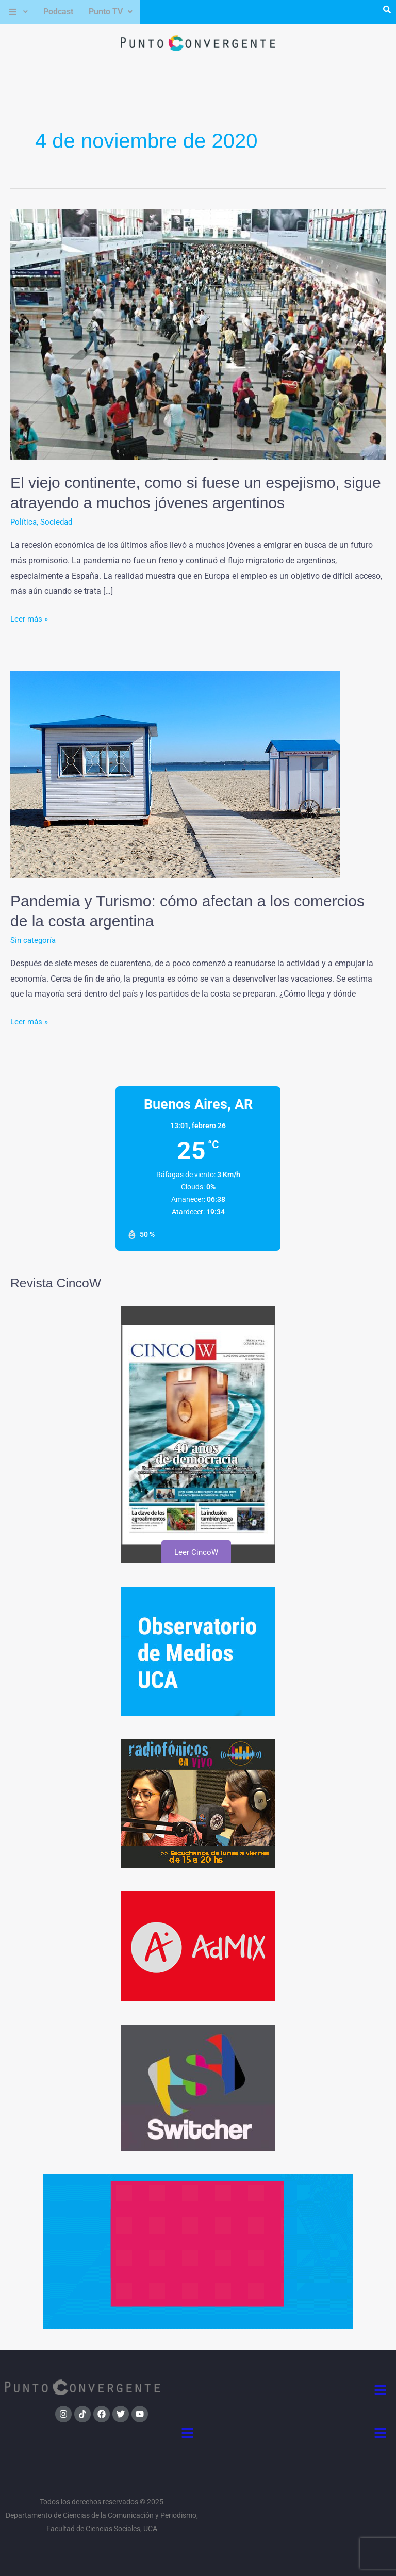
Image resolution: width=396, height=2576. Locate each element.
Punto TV (111, 12)
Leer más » (30, 617)
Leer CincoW (196, 1552)
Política (24, 522)
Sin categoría (34, 939)
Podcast (58, 12)
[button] (18, 12)
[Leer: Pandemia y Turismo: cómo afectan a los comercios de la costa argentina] (175, 774)
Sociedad (58, 522)
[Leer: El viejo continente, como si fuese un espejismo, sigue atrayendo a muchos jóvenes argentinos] (198, 334)
